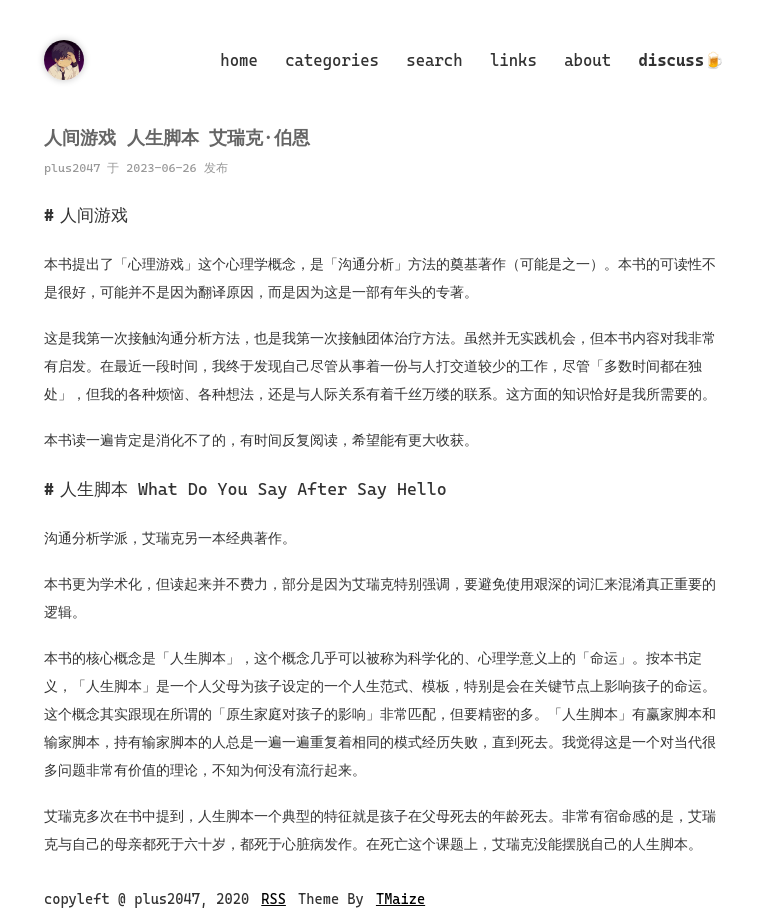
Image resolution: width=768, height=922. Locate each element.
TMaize (400, 899)
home (239, 60)
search (434, 60)
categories (332, 60)
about (587, 60)
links (513, 60)
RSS (273, 899)
